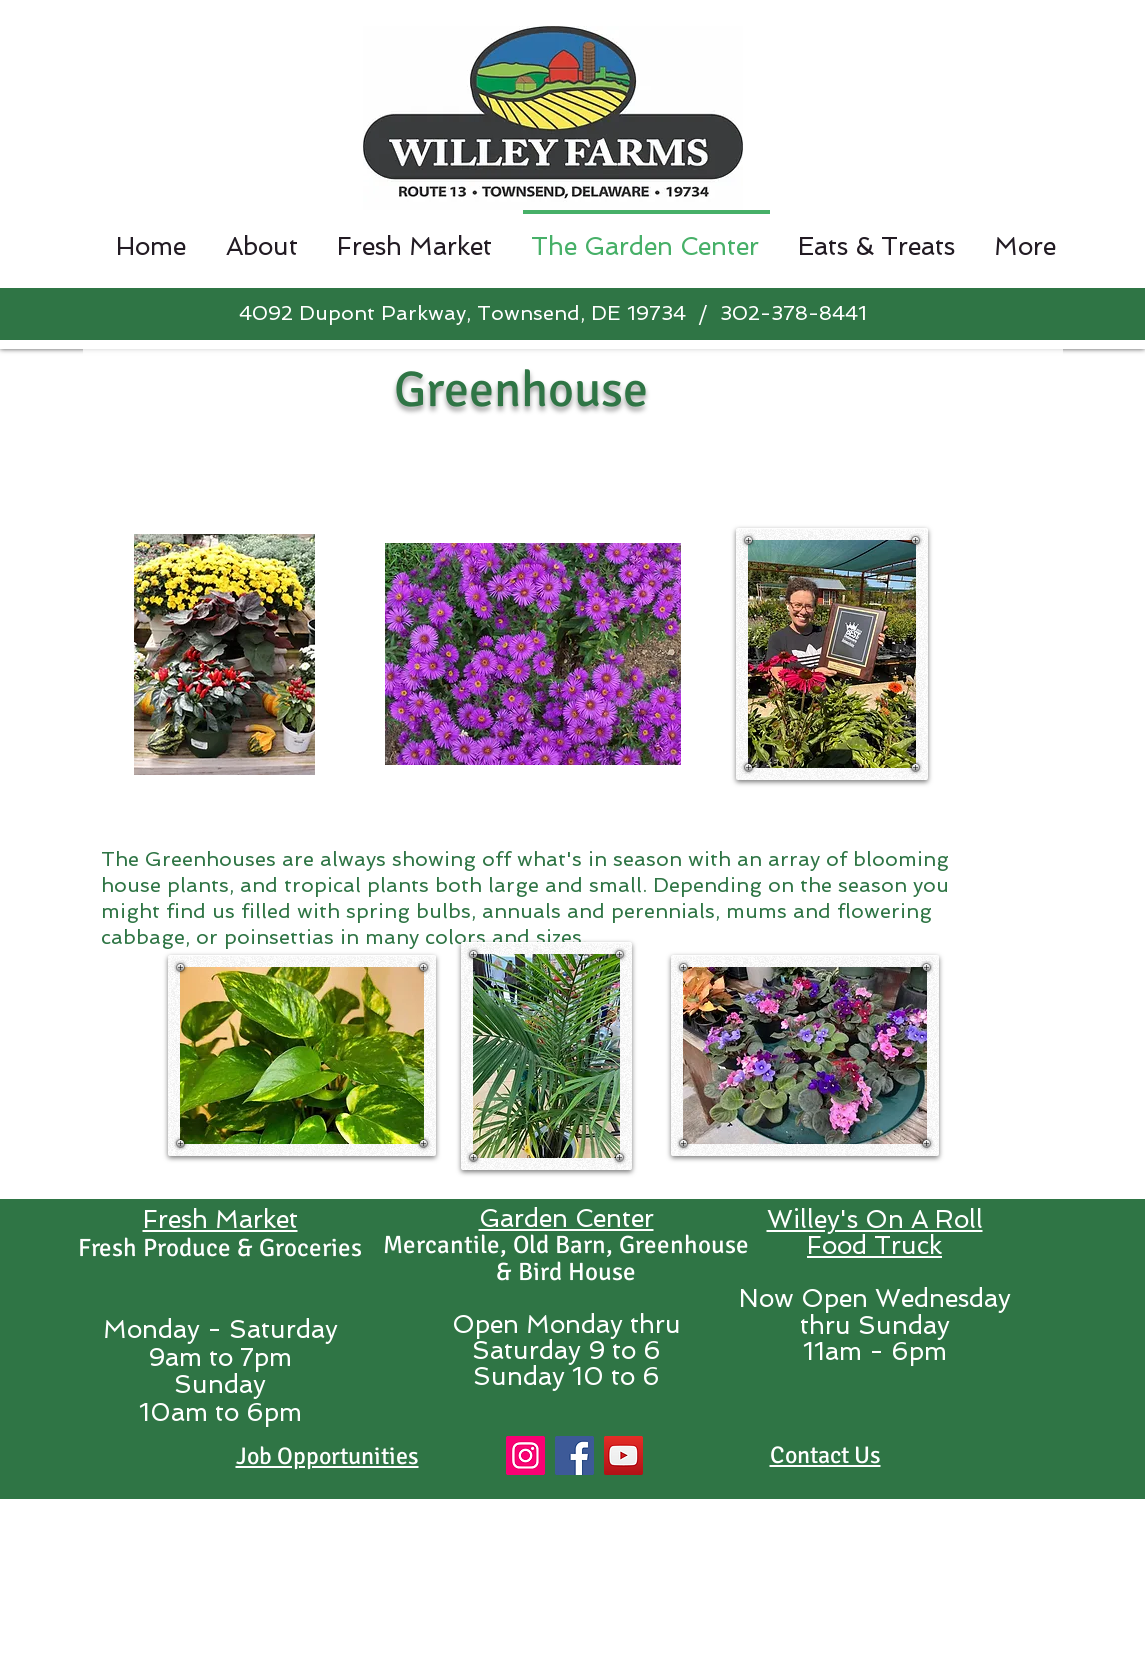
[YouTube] (623, 1455)
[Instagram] (525, 1455)
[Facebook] (574, 1455)
